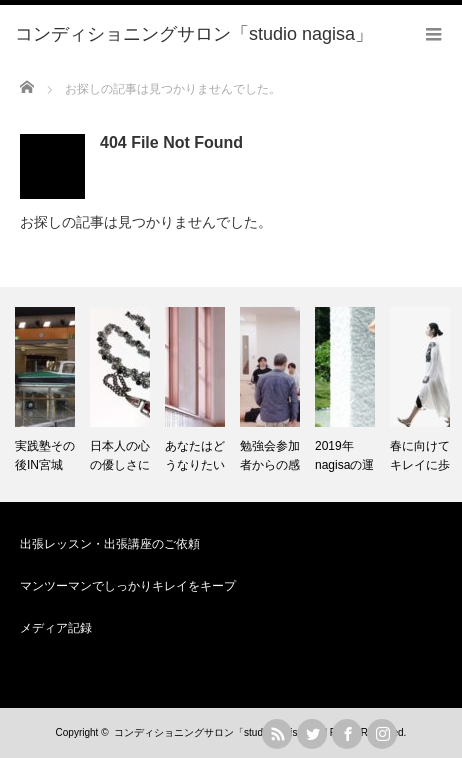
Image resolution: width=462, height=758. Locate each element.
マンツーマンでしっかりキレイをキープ (128, 586)
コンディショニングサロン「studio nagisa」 (213, 732)
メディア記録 (56, 628)
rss (277, 734)
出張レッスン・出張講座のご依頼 (110, 544)
